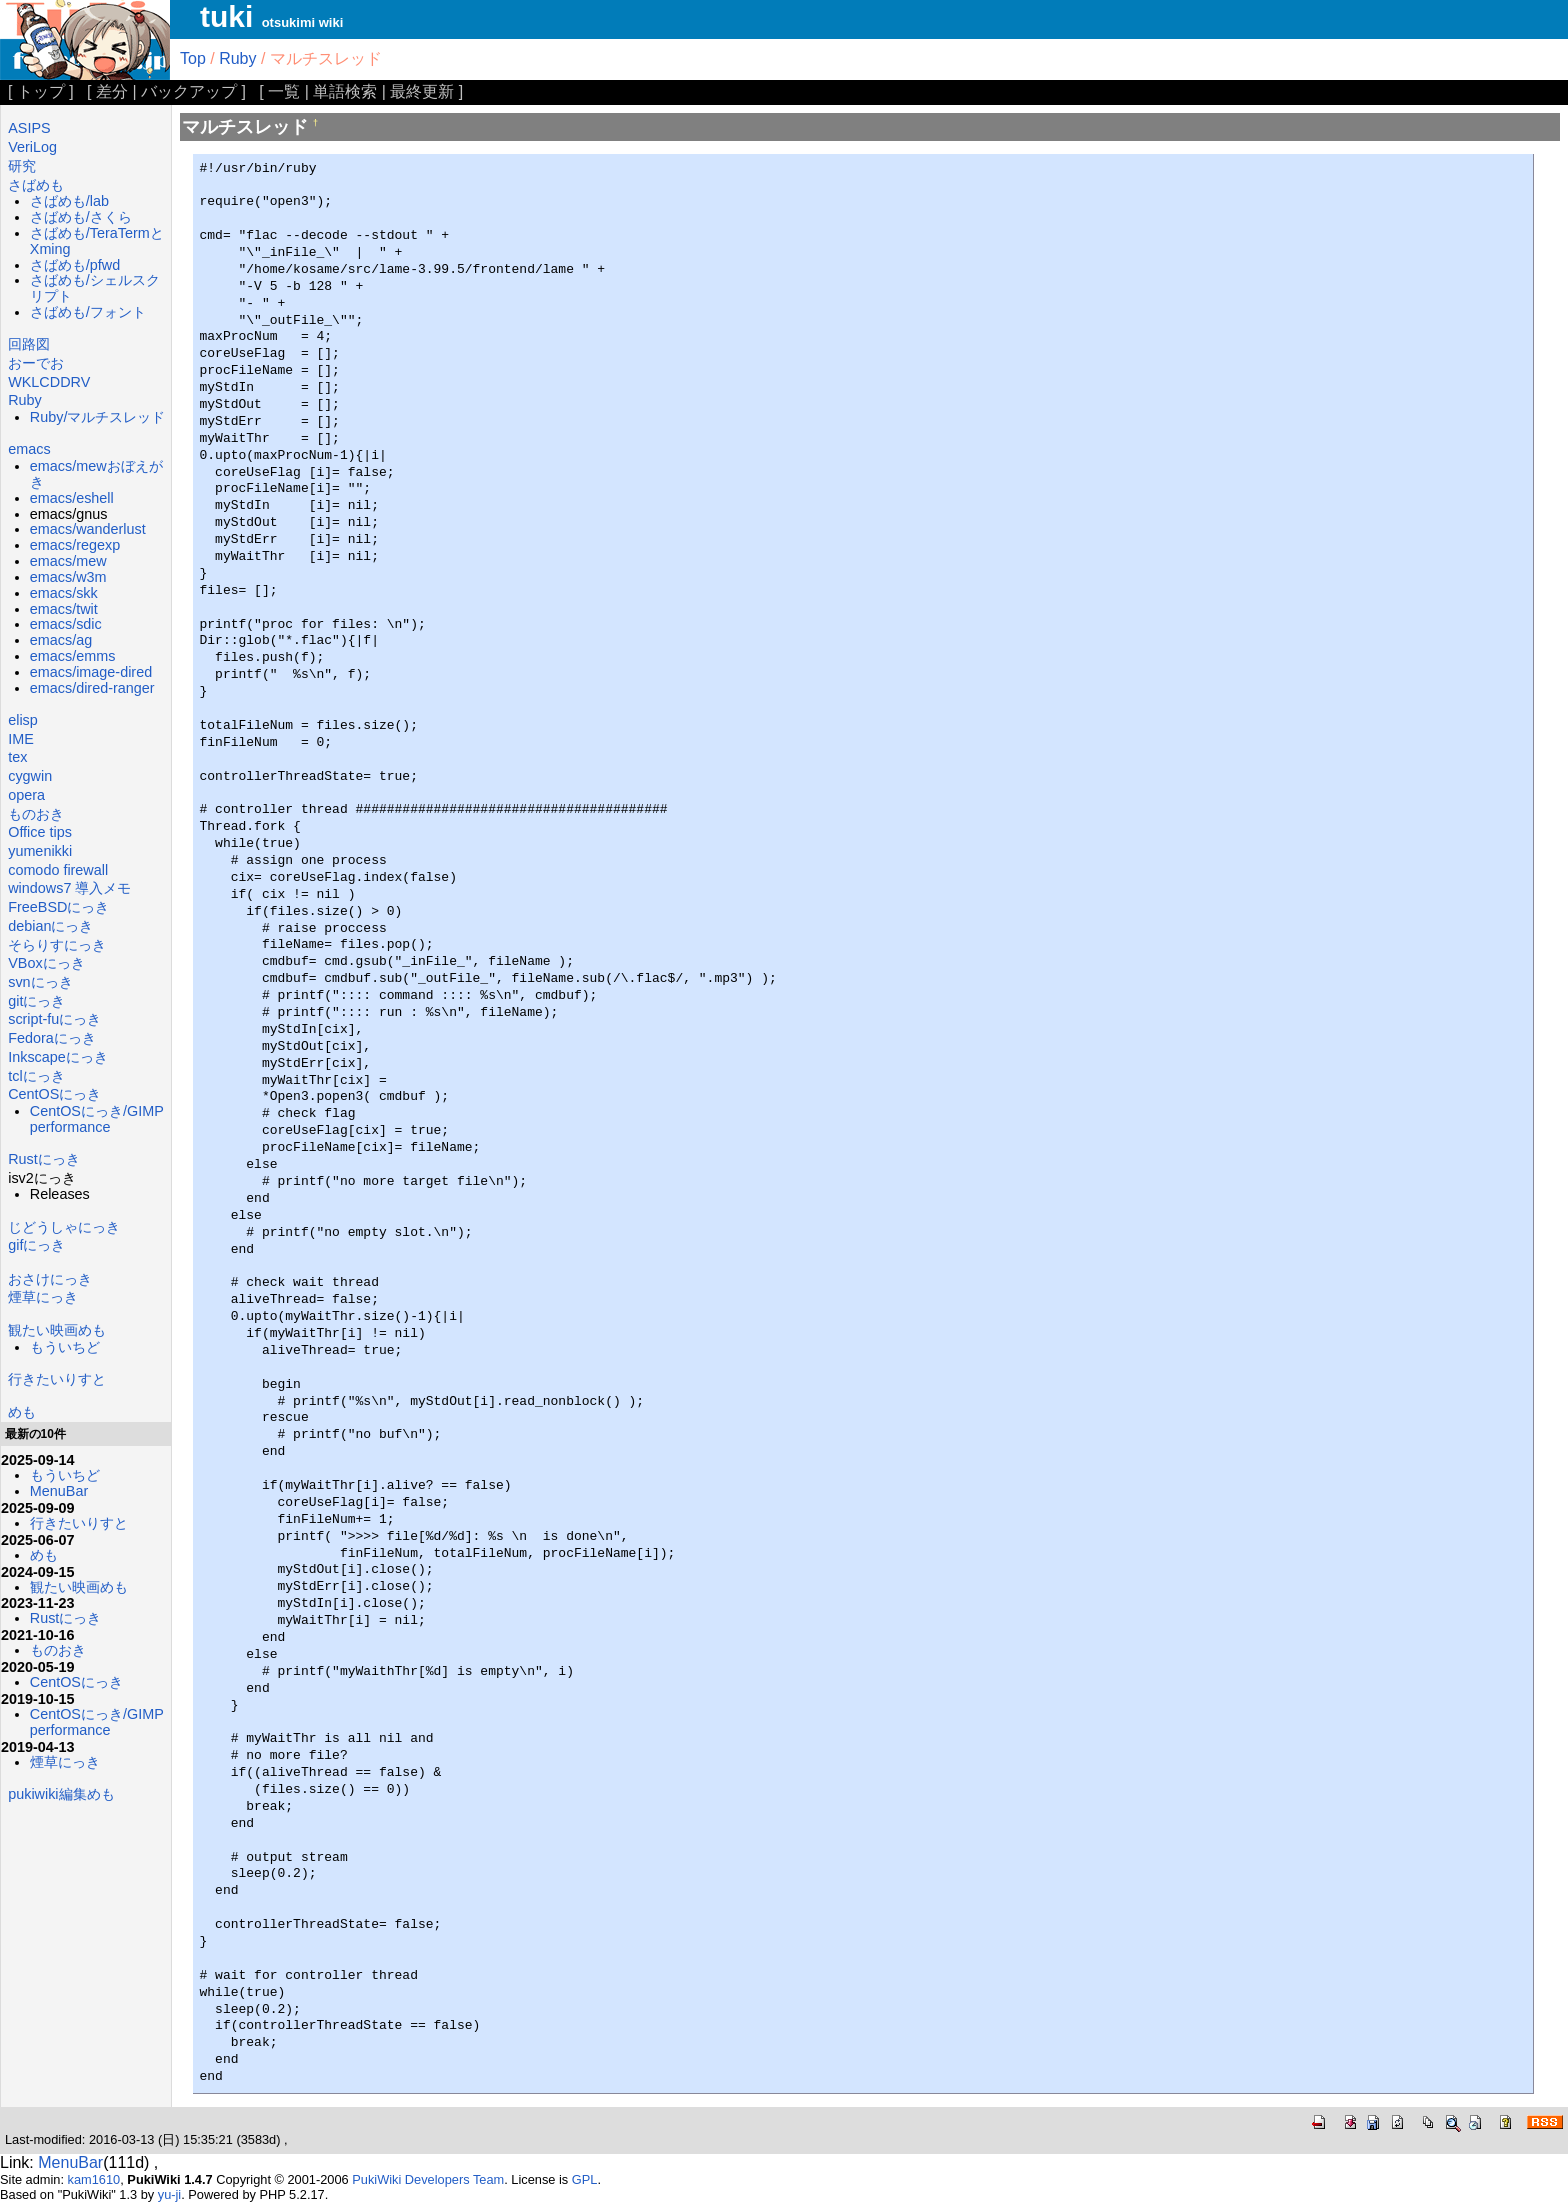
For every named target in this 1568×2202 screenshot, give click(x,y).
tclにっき (36, 1076)
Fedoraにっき (52, 1038)
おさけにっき (50, 1279)
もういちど (65, 1347)
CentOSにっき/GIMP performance (97, 1119)
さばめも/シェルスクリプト (95, 288)
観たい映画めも (57, 1330)
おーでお (36, 363)
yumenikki (40, 851)
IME (21, 739)
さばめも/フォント (88, 312)
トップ (41, 91)
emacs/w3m (68, 577)
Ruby (237, 58)
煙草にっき (43, 1297)
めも (22, 1412)
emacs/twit (64, 609)
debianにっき (50, 926)
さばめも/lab (69, 201)
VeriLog (32, 147)
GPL (585, 2179)
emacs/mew (68, 561)
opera (26, 795)
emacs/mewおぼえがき (96, 474)
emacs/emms (73, 656)
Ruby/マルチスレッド (98, 417)
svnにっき (40, 982)
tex (17, 757)
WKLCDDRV (49, 382)
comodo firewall (58, 870)
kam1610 (94, 2179)
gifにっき (36, 1245)
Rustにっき (44, 1159)
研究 (22, 166)
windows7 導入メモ (69, 888)
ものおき (36, 814)
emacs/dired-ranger (92, 688)
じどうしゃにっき (64, 1227)
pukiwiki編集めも (61, 1794)
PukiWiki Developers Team (428, 2179)
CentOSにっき (54, 1094)
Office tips (40, 832)
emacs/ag (61, 640)
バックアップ (189, 91)
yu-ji (169, 2194)
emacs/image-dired (91, 672)
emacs (29, 449)
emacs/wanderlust (88, 529)
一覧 (284, 91)
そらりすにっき (57, 945)
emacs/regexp (75, 545)
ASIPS (29, 128)
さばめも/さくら (81, 217)
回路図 (29, 344)
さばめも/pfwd (75, 265)
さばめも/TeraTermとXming (97, 241)
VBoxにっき (46, 963)
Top (193, 58)
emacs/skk (64, 593)
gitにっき (36, 1001)
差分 (112, 91)
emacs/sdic (66, 624)
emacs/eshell (72, 498)
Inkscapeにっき (58, 1057)
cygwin (30, 776)
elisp (23, 720)
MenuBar (59, 1491)
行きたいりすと (57, 1379)
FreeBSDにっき (58, 907)
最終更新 (422, 91)
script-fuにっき (54, 1019)
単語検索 (345, 91)
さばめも (36, 185)
